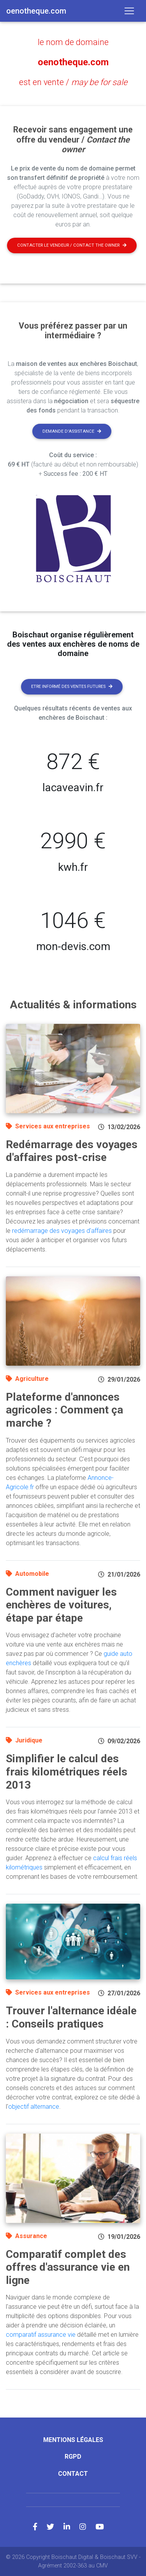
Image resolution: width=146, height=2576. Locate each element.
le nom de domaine (73, 42)
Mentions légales (73, 2440)
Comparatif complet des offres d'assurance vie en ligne (68, 2267)
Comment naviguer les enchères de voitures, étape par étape (61, 1605)
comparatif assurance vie (41, 2334)
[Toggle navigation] (129, 10)
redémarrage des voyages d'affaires (62, 1230)
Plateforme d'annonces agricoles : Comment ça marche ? (64, 1410)
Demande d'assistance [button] (71, 431)
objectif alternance (33, 2106)
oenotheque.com (73, 62)
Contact (73, 2473)
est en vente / (73, 82)
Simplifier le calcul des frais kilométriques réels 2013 (66, 1771)
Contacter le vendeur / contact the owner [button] (72, 245)
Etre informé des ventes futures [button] (72, 686)
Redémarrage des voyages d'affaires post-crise (71, 1151)
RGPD (73, 2456)
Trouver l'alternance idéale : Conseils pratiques (71, 2017)
